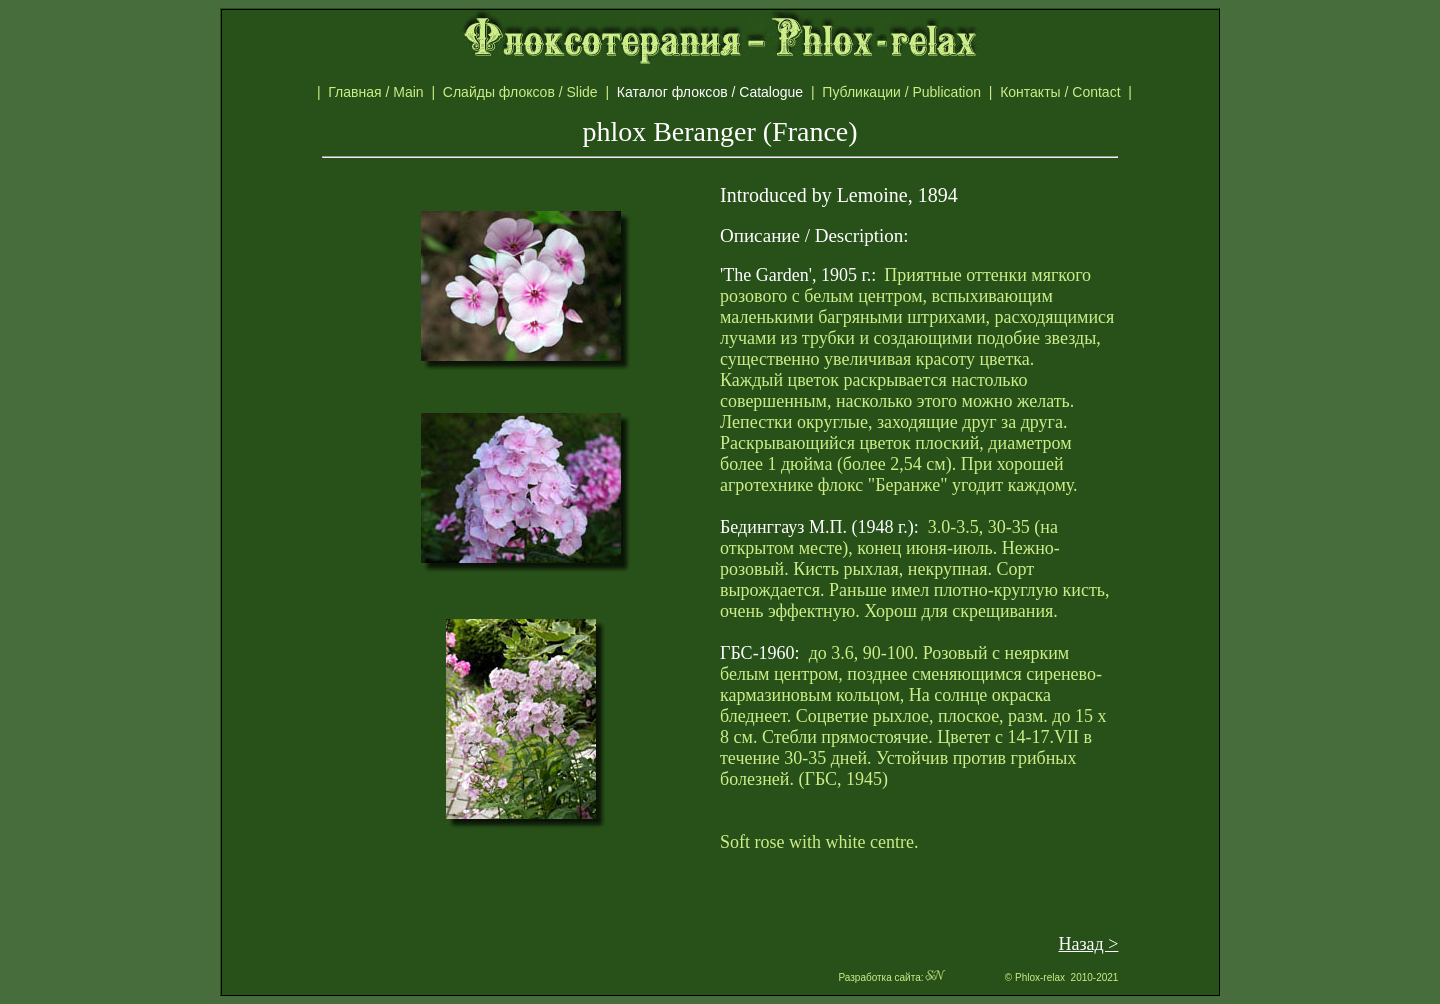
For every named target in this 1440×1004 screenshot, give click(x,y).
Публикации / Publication (905, 92)
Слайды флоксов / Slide (524, 92)
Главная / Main (379, 92)
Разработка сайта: (892, 977)
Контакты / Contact (1081, 92)
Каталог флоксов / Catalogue (719, 92)
